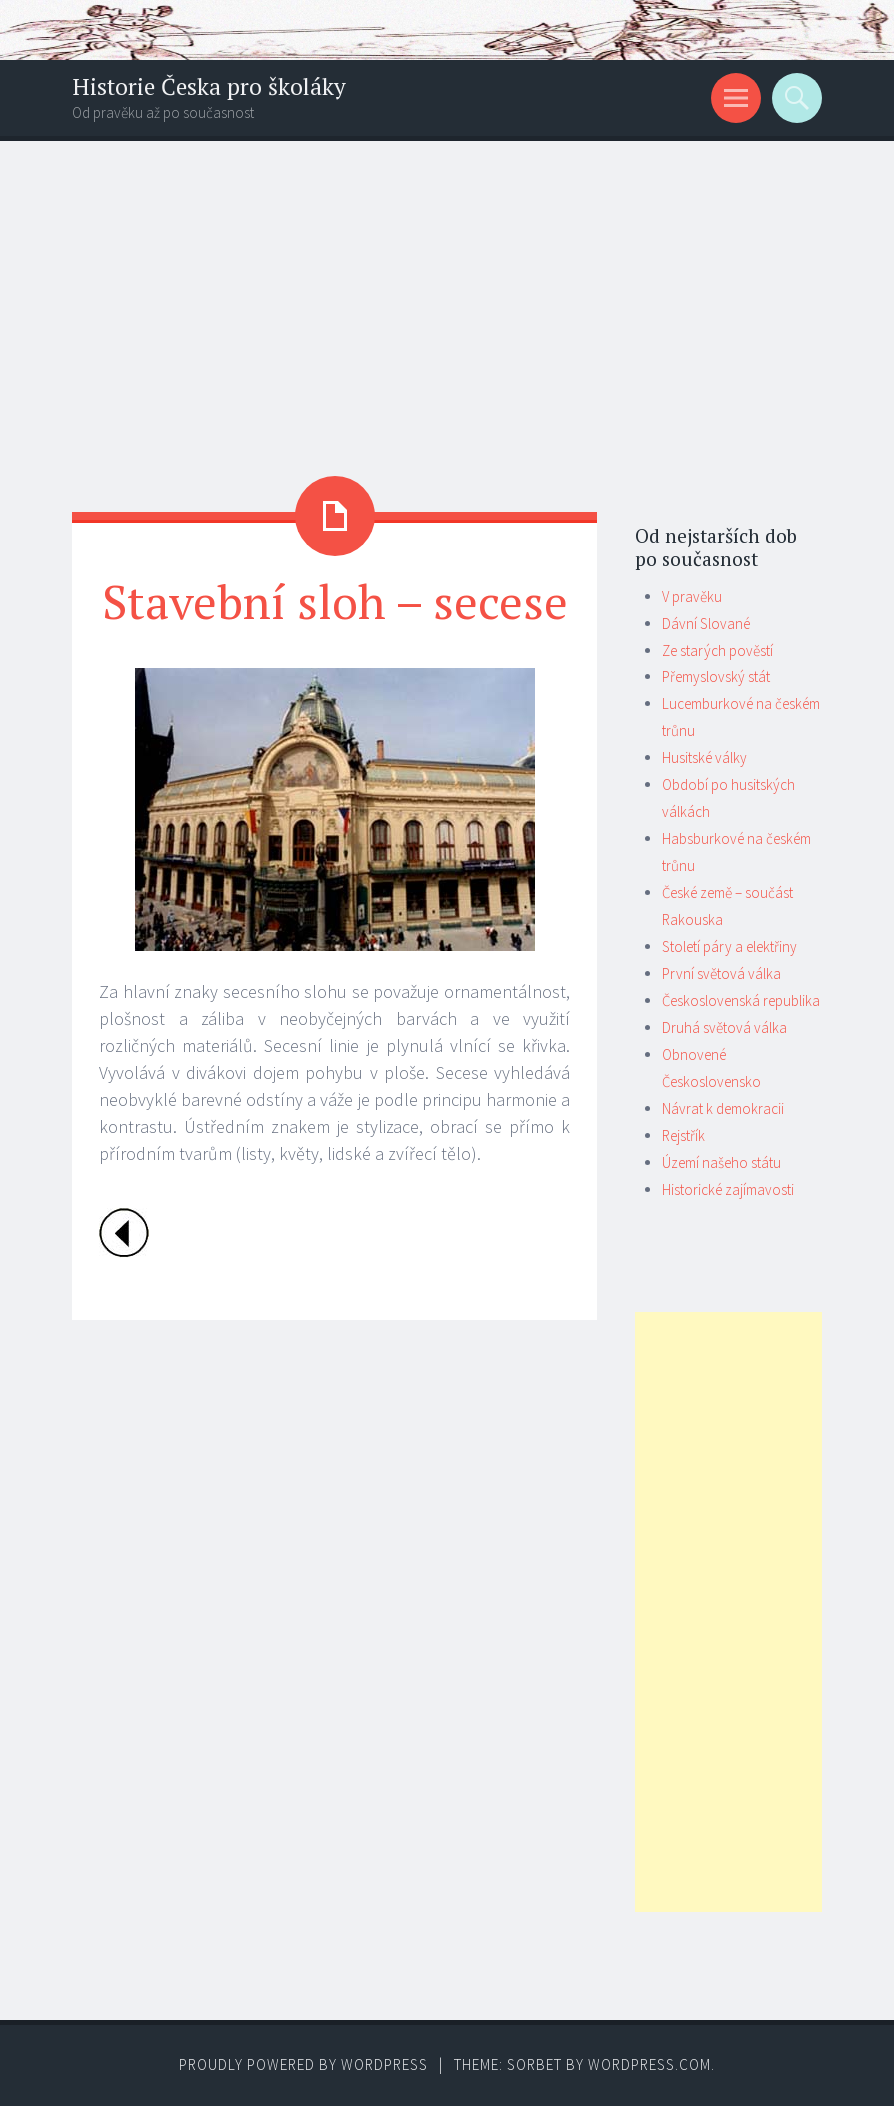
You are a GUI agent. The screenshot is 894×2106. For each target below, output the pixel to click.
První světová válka (721, 973)
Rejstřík (683, 1135)
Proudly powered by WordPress (303, 2064)
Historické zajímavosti (728, 1189)
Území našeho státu (721, 1162)
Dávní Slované (706, 623)
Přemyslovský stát (716, 676)
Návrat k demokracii (723, 1108)
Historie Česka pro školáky (209, 86)
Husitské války (704, 757)
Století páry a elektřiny (729, 946)
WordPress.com (649, 2064)
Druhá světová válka (724, 1027)
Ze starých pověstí (717, 650)
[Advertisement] (447, 291)
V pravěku (692, 596)
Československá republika (741, 1000)
